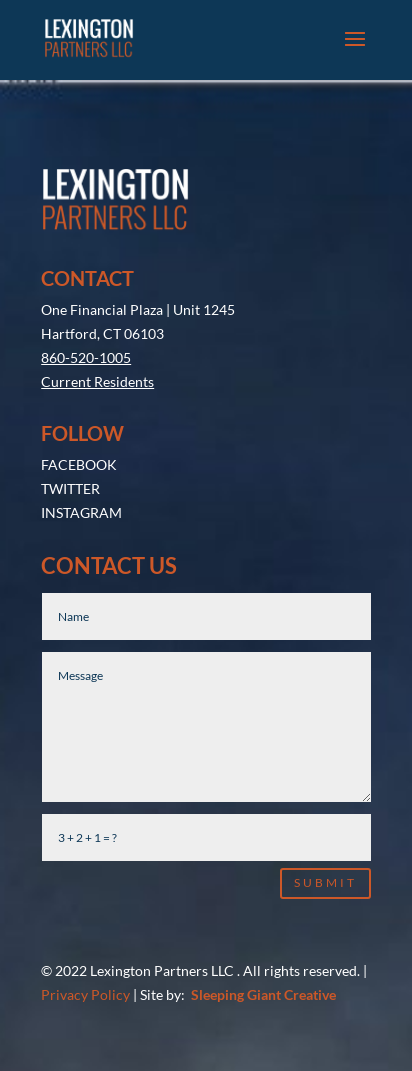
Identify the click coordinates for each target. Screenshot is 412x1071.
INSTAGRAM (81, 446)
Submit (325, 816)
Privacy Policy (85, 928)
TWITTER (70, 422)
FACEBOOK (79, 398)
